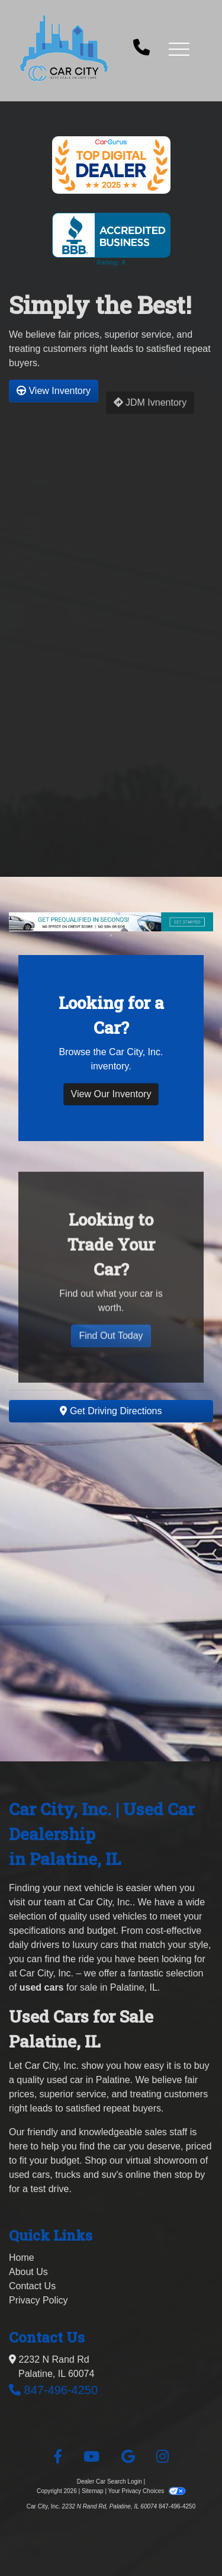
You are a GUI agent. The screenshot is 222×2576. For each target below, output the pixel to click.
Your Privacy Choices (147, 2491)
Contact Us (32, 2286)
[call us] (141, 48)
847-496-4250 (61, 2389)
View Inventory (54, 398)
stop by (190, 2175)
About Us (28, 2272)
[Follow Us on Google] (128, 2457)
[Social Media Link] (162, 2457)
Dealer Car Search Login (109, 2481)
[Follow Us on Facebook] (57, 2457)
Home (21, 2258)
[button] (179, 48)
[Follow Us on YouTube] (91, 2457)
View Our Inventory (111, 1102)
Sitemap (93, 2491)
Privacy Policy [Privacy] (38, 2300)
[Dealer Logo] (63, 48)
